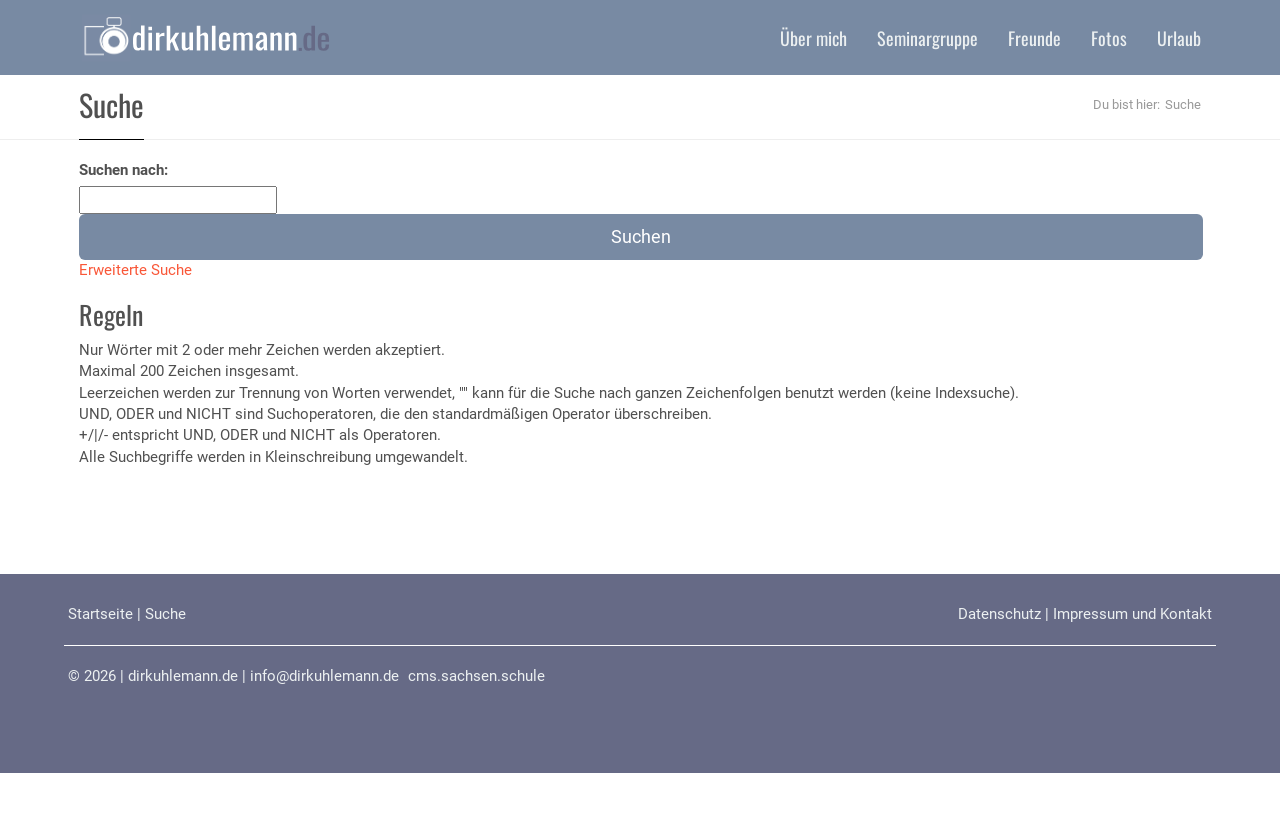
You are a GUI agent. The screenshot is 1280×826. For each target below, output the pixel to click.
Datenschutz (999, 614)
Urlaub (1179, 38)
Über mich (813, 38)
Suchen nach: (123, 170)
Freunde (1034, 38)
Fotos (1109, 38)
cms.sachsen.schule (476, 676)
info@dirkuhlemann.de (324, 676)
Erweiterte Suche (135, 270)
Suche (165, 614)
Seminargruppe (927, 38)
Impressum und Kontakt (1132, 614)
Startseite (100, 614)
